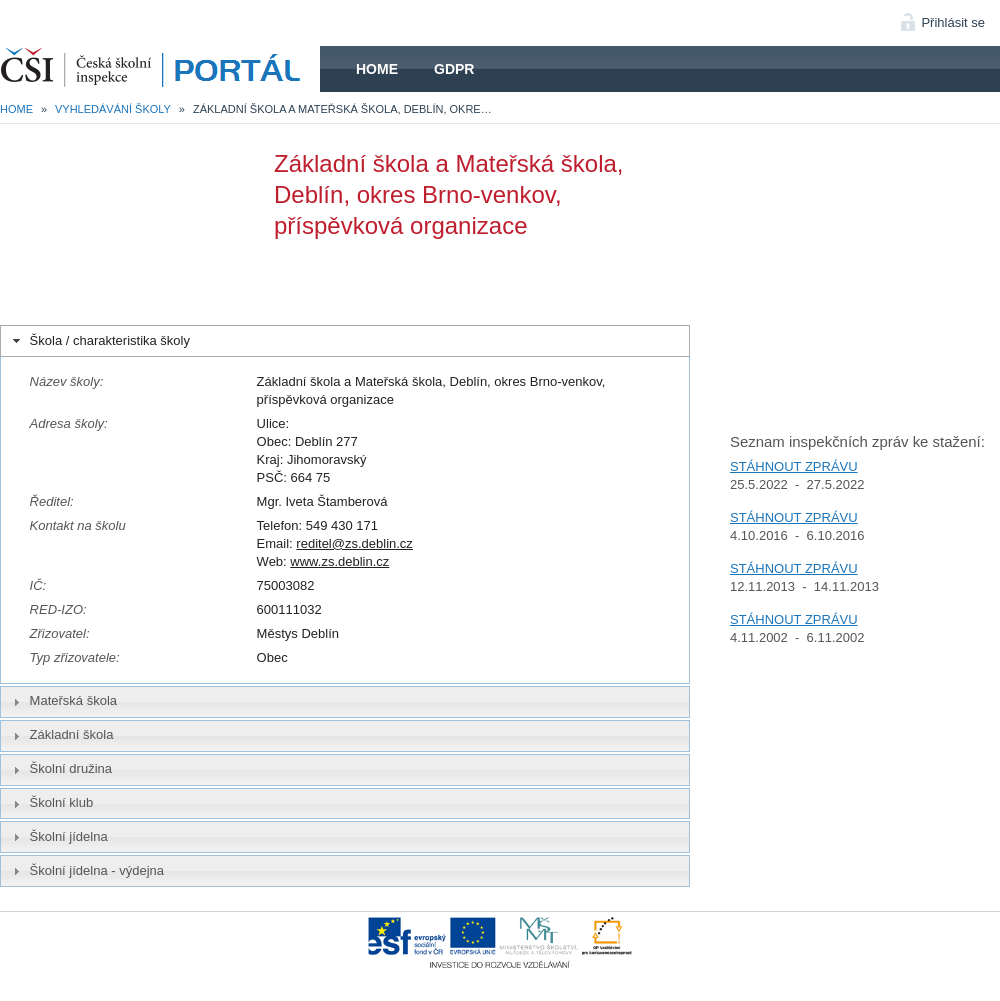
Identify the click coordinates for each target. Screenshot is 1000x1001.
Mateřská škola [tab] (63, 701)
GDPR (454, 69)
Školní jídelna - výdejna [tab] (86, 871)
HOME (160, 69)
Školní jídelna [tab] (58, 837)
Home (377, 69)
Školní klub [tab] (51, 803)
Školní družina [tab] (60, 769)
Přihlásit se (953, 22)
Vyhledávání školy (113, 109)
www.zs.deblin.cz (339, 561)
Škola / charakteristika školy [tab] (99, 341)
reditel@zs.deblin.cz (354, 543)
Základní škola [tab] (61, 735)
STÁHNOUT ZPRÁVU (794, 466)
